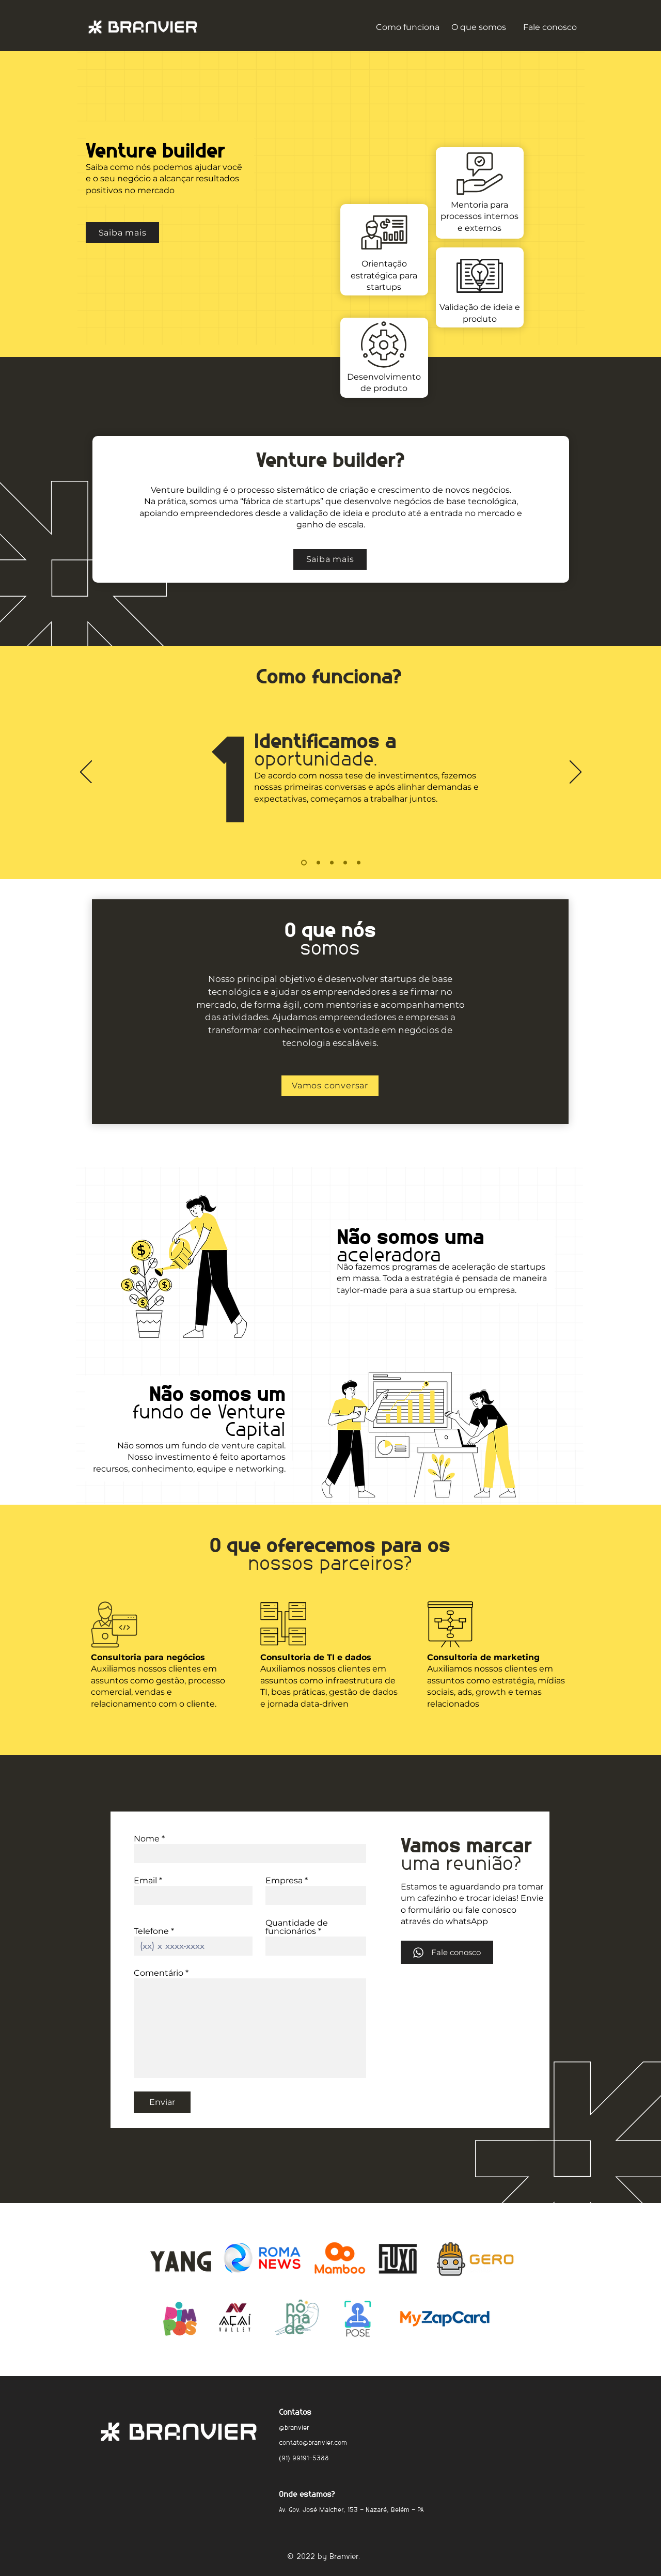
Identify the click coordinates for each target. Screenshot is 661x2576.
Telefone (151, 1931)
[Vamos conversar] (330, 1085)
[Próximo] (575, 772)
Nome (147, 1839)
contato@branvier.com (313, 2441)
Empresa (284, 1881)
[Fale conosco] (447, 1952)
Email (145, 1881)
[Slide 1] (304, 863)
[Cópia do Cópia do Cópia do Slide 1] (345, 863)
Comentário (158, 1973)
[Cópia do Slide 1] (318, 863)
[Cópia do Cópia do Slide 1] (332, 863)
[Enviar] (162, 2102)
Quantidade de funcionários (296, 1927)
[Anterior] (86, 772)
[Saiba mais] (122, 232)
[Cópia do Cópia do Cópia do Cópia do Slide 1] (358, 863)
